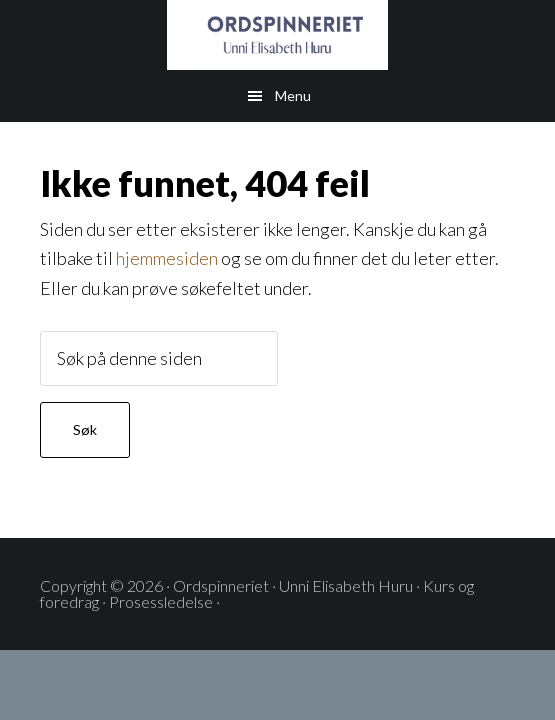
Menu (293, 95)
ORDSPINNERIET (277, 35)
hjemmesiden (167, 258)
